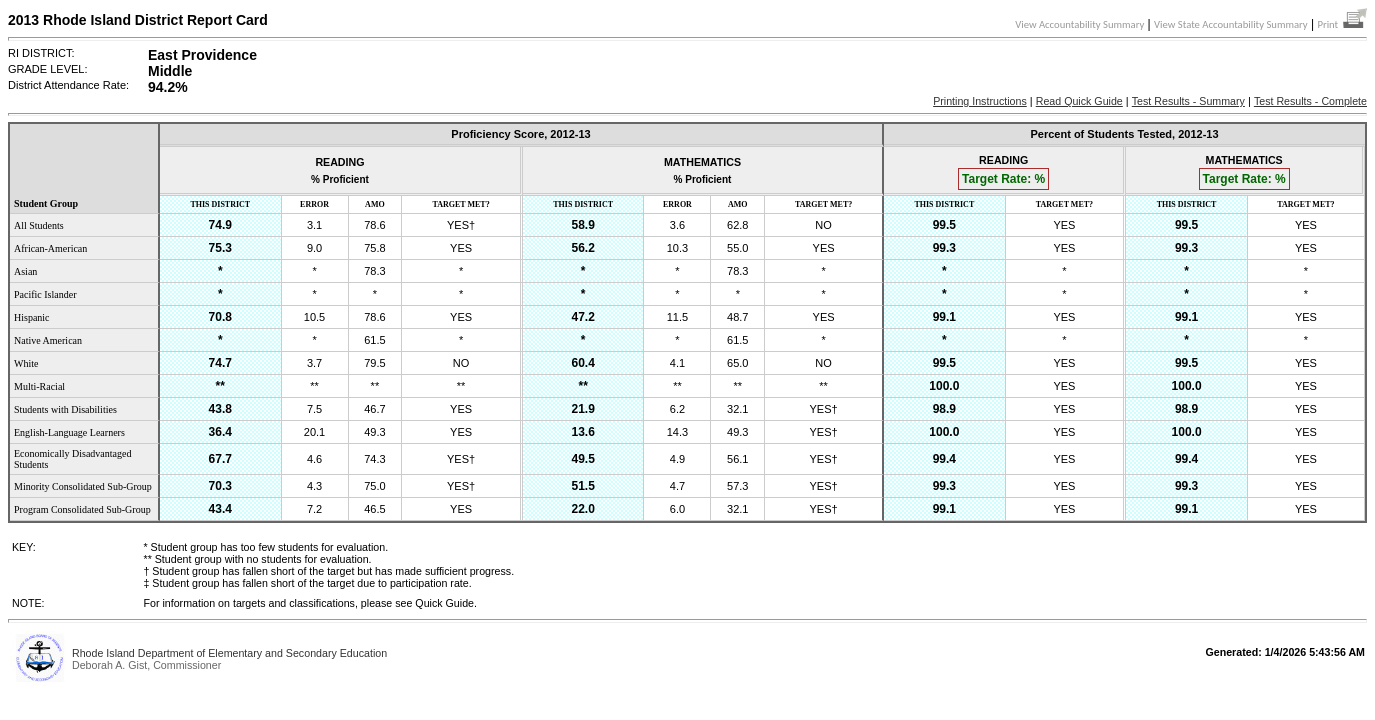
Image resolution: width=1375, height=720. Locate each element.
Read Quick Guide (1079, 101)
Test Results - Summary (1188, 101)
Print (1342, 24)
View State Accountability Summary (1231, 24)
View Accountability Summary (1079, 24)
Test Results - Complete (1310, 101)
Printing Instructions (980, 101)
